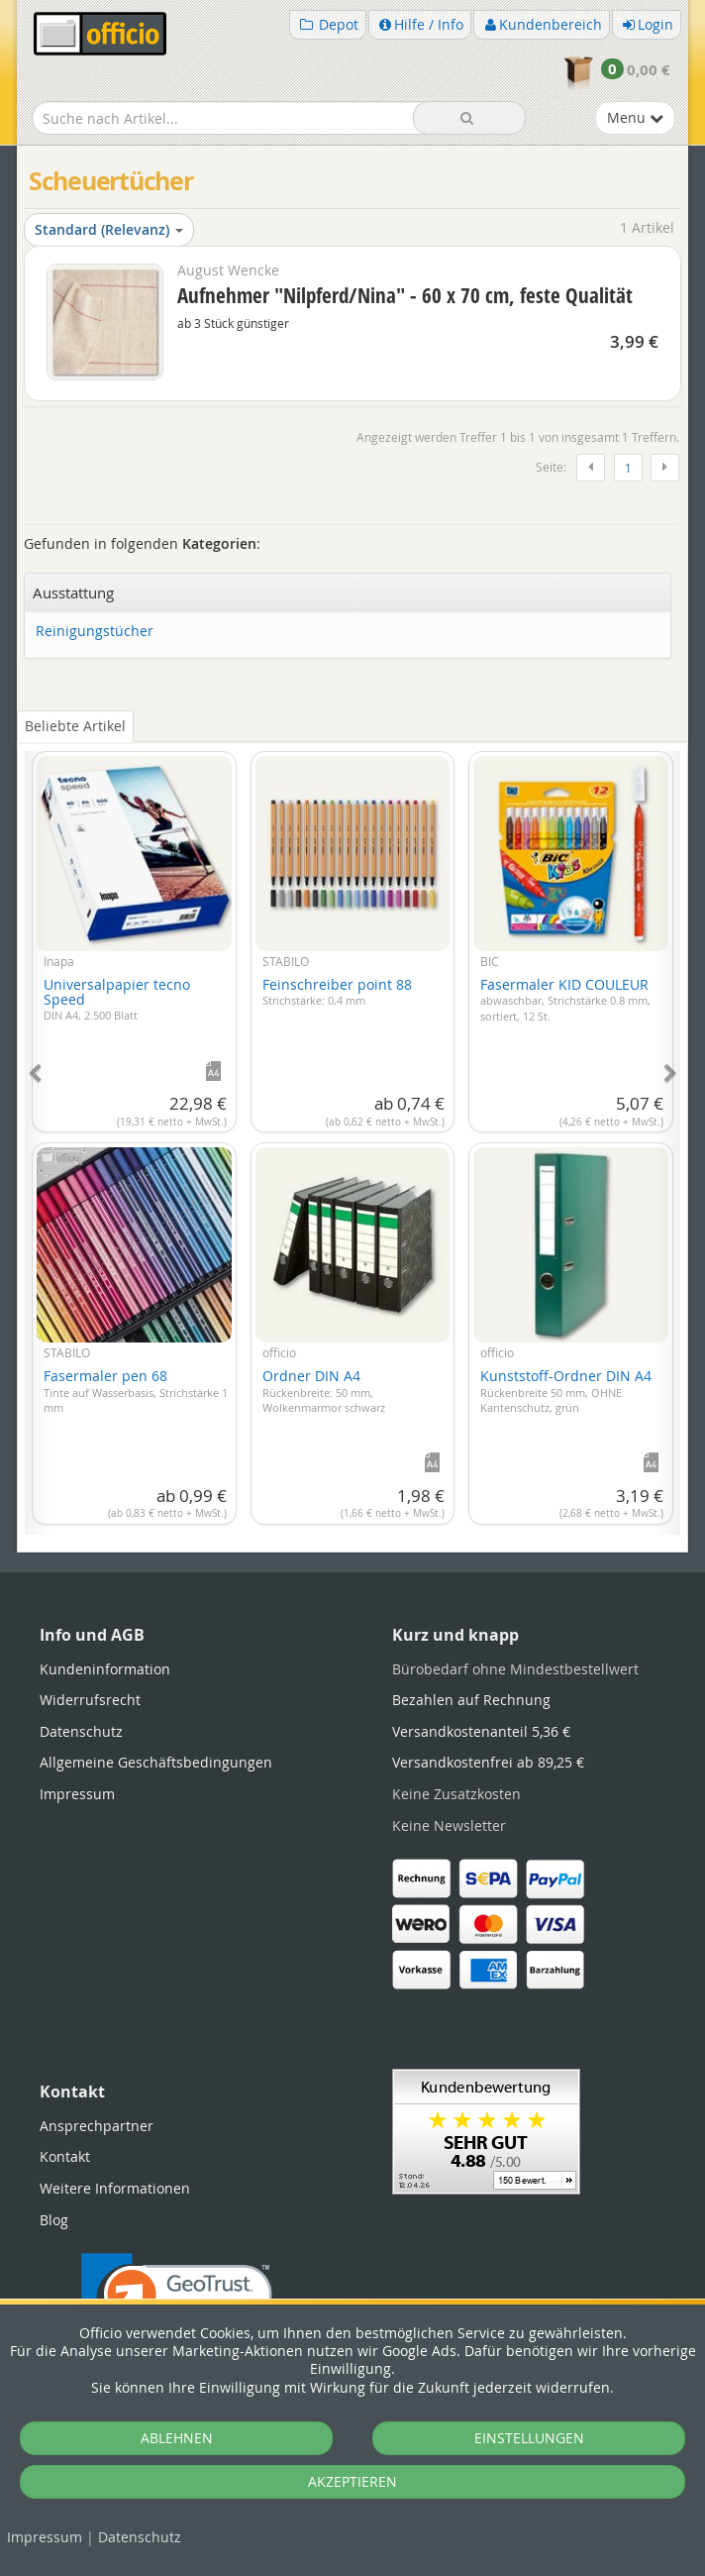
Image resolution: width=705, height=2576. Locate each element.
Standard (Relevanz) (109, 229)
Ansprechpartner (96, 2125)
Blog (54, 2219)
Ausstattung (73, 592)
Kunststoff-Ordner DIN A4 (566, 1390)
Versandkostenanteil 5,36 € (481, 1731)
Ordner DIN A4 (323, 1390)
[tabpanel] (352, 1131)
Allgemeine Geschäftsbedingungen (156, 1762)
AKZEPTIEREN (352, 2481)
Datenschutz (139, 2536)
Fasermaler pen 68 (136, 1390)
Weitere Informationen (115, 2188)
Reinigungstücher (94, 631)
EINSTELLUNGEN (529, 2437)
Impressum (44, 2536)
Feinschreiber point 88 (337, 992)
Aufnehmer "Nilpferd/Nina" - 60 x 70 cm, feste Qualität (405, 295)
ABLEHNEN (177, 2437)
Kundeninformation (105, 1669)
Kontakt (65, 2156)
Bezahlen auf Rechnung (471, 1699)
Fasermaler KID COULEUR (565, 999)
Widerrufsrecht (90, 1699)
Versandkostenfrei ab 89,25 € (488, 1762)
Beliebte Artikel (75, 725)
